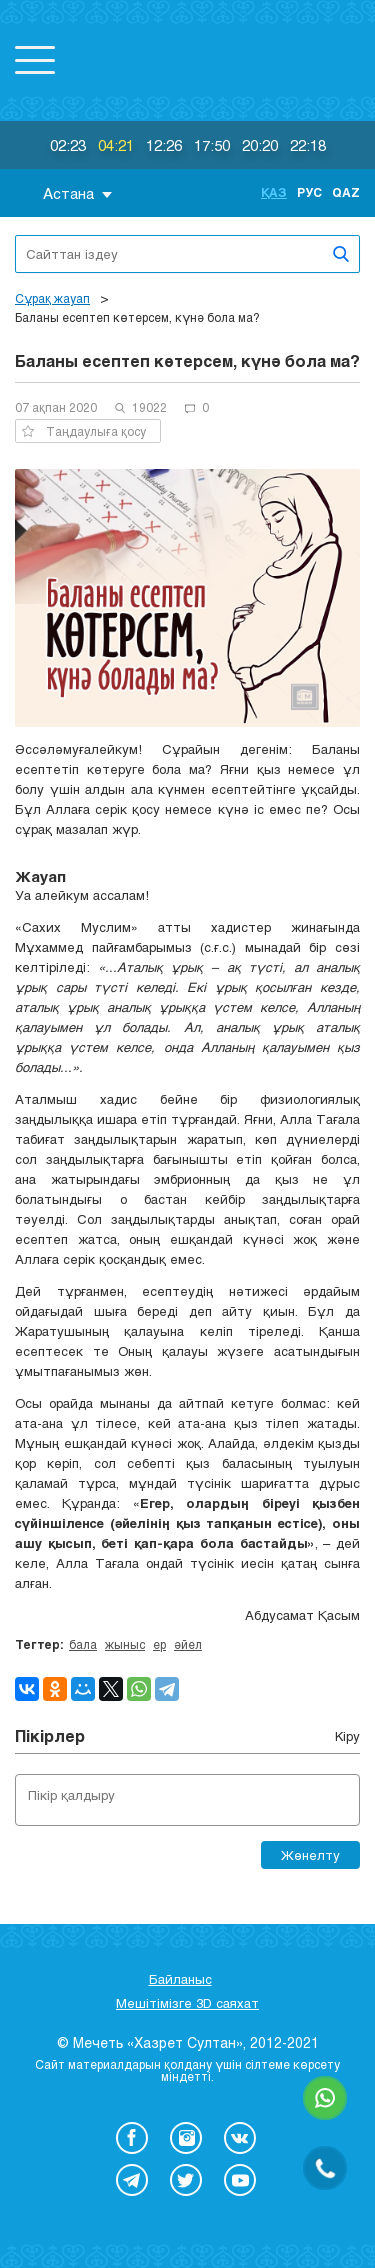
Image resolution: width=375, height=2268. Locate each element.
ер (159, 1644)
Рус (309, 192)
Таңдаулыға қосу (84, 431)
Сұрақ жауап (52, 298)
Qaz (346, 192)
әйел (188, 1644)
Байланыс (180, 1979)
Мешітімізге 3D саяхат (187, 2003)
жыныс (125, 1644)
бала (83, 1644)
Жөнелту (310, 1855)
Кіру (347, 1736)
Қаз (274, 192)
